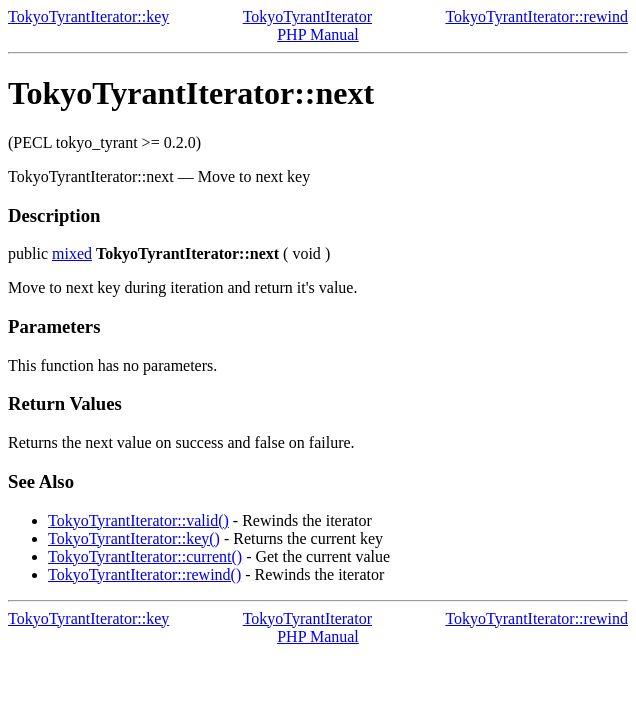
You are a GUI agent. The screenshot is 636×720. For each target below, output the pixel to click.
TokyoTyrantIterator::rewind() (144, 574)
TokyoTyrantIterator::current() (145, 556)
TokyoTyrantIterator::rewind (536, 16)
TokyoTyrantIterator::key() (134, 538)
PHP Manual (318, 34)
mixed (72, 253)
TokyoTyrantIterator (307, 16)
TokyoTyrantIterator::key (88, 16)
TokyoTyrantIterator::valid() (138, 520)
